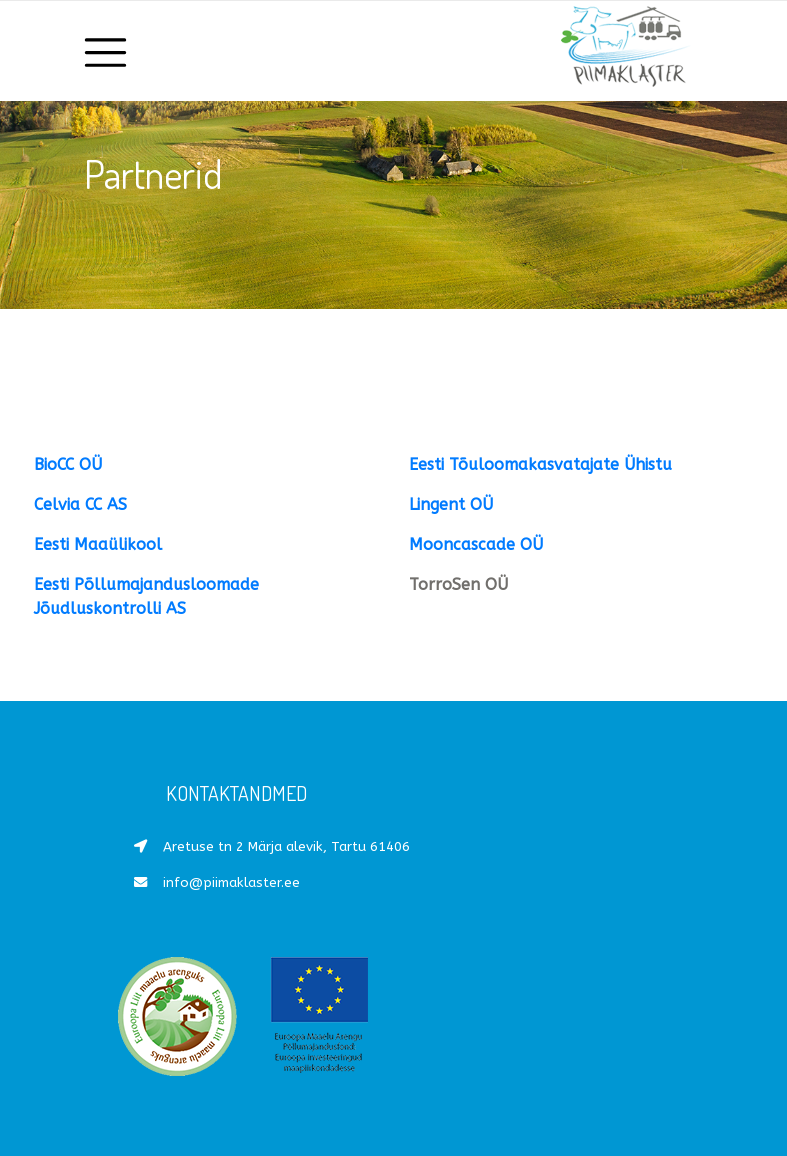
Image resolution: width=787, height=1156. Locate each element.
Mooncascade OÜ (476, 544)
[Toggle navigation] (107, 51)
